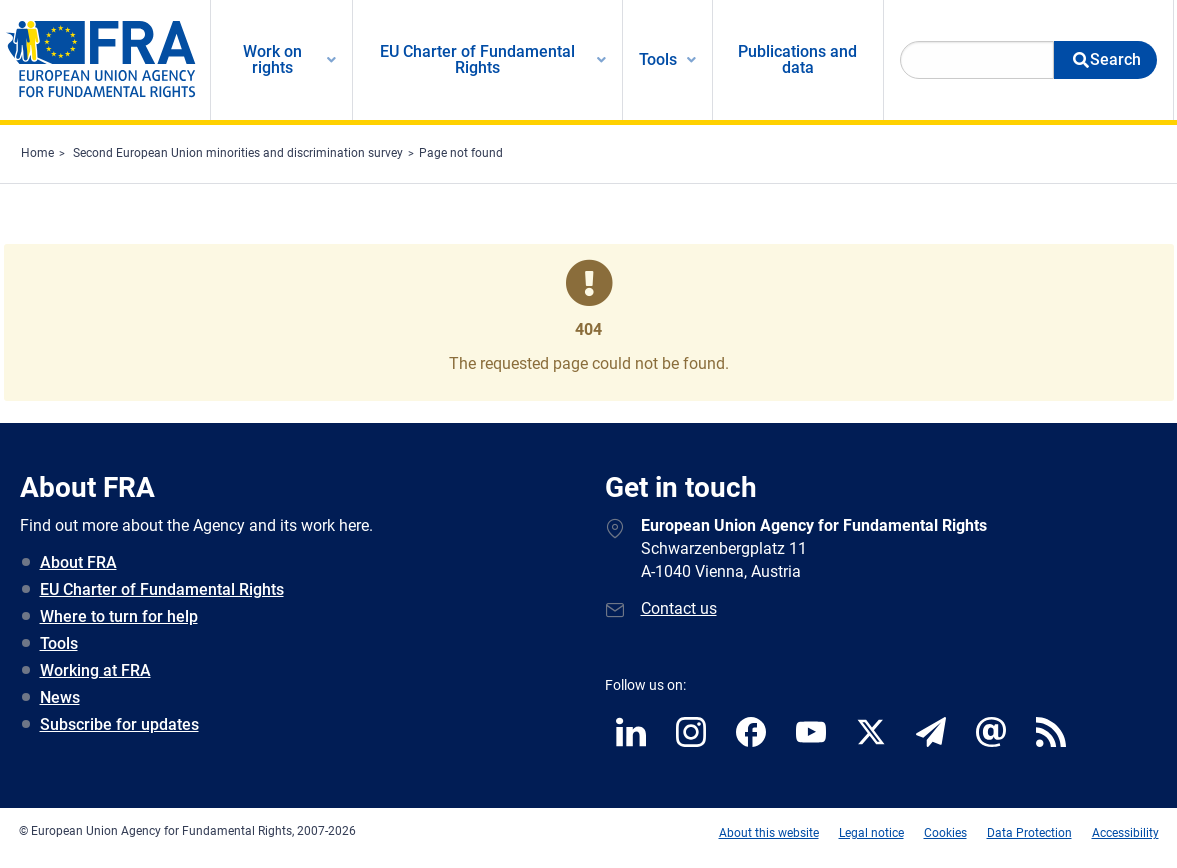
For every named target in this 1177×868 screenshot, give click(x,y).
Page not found (461, 153)
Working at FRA (95, 670)
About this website (769, 833)
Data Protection (1029, 833)
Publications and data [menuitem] (797, 59)
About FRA (78, 562)
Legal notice (871, 833)
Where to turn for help (119, 616)
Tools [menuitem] (658, 59)
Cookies (945, 833)
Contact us (679, 608)
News (60, 697)
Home (37, 153)
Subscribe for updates (119, 724)
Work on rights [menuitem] (272, 59)
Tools (59, 643)
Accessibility (1125, 833)
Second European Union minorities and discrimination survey (238, 153)
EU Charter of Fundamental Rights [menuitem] (477, 59)
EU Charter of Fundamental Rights (162, 589)
